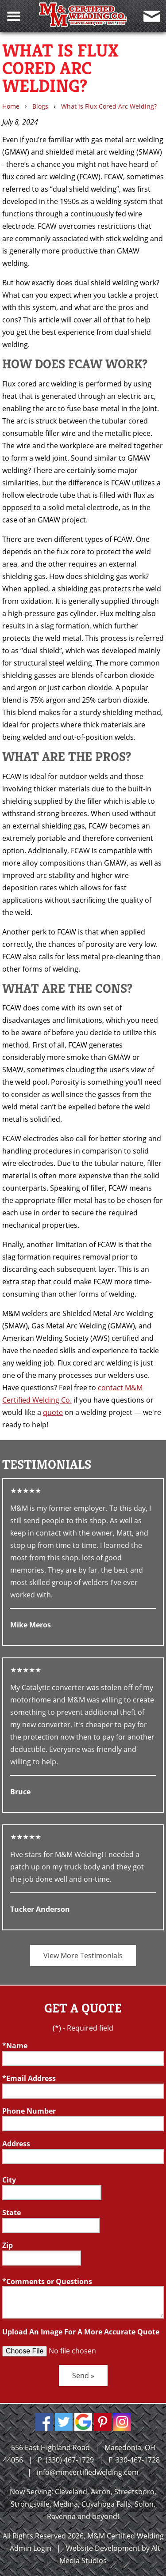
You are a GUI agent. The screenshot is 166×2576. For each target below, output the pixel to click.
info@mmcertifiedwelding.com (88, 2472)
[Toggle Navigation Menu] (13, 16)
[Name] (83, 2058)
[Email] (83, 2091)
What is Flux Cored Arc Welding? (109, 106)
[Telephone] (83, 2123)
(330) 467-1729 (70, 2460)
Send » (83, 2375)
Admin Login (30, 2548)
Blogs (40, 106)
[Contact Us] (152, 16)
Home (10, 106)
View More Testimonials (83, 1955)
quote (53, 1412)
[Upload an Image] (70, 2351)
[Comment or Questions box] (83, 2302)
